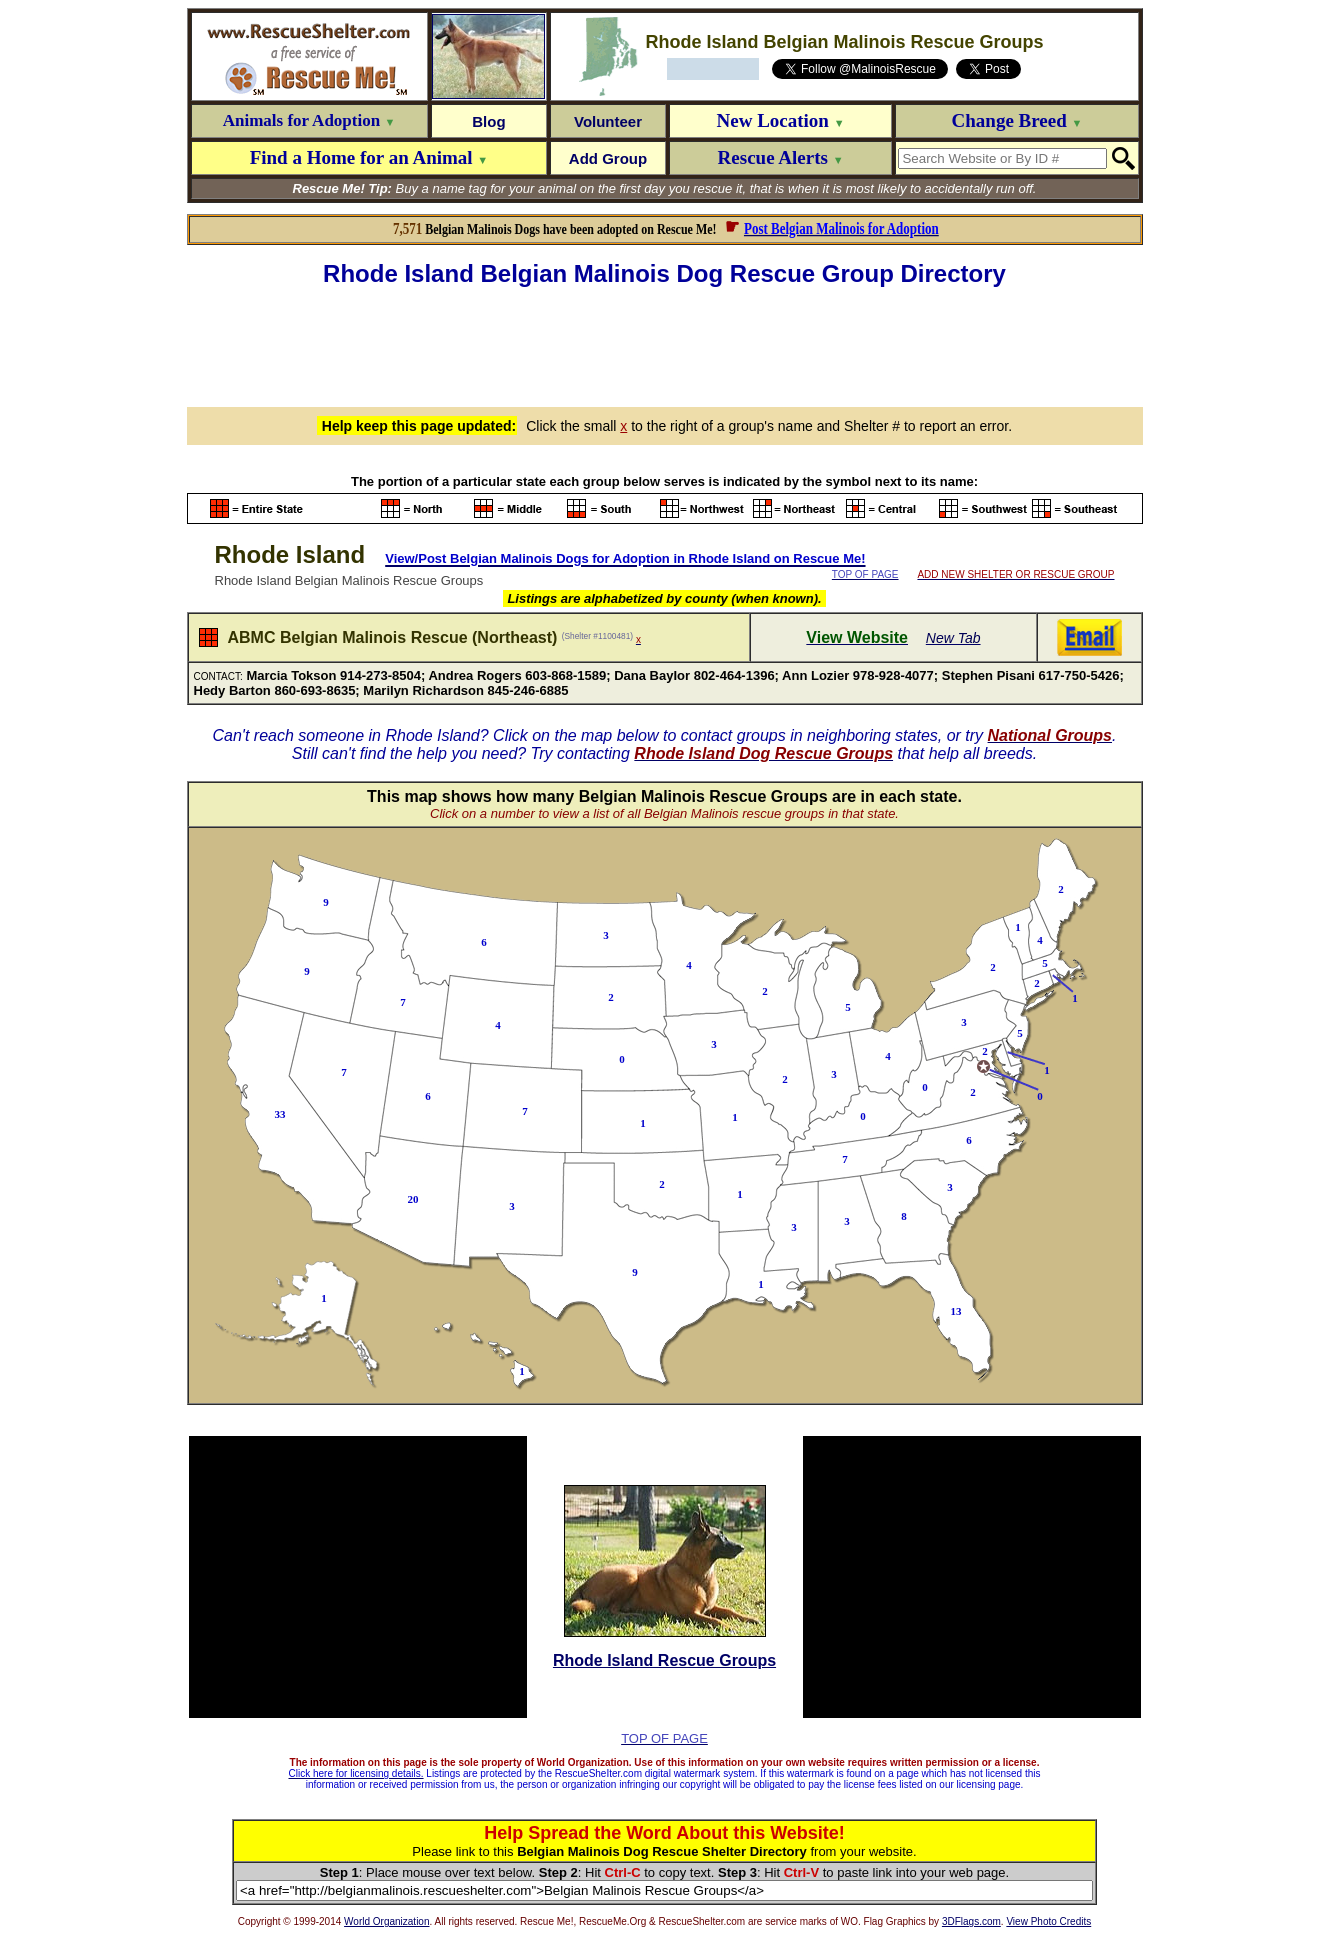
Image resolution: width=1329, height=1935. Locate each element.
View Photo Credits (1048, 1921)
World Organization (386, 1921)
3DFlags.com (971, 1921)
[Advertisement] (665, 344)
